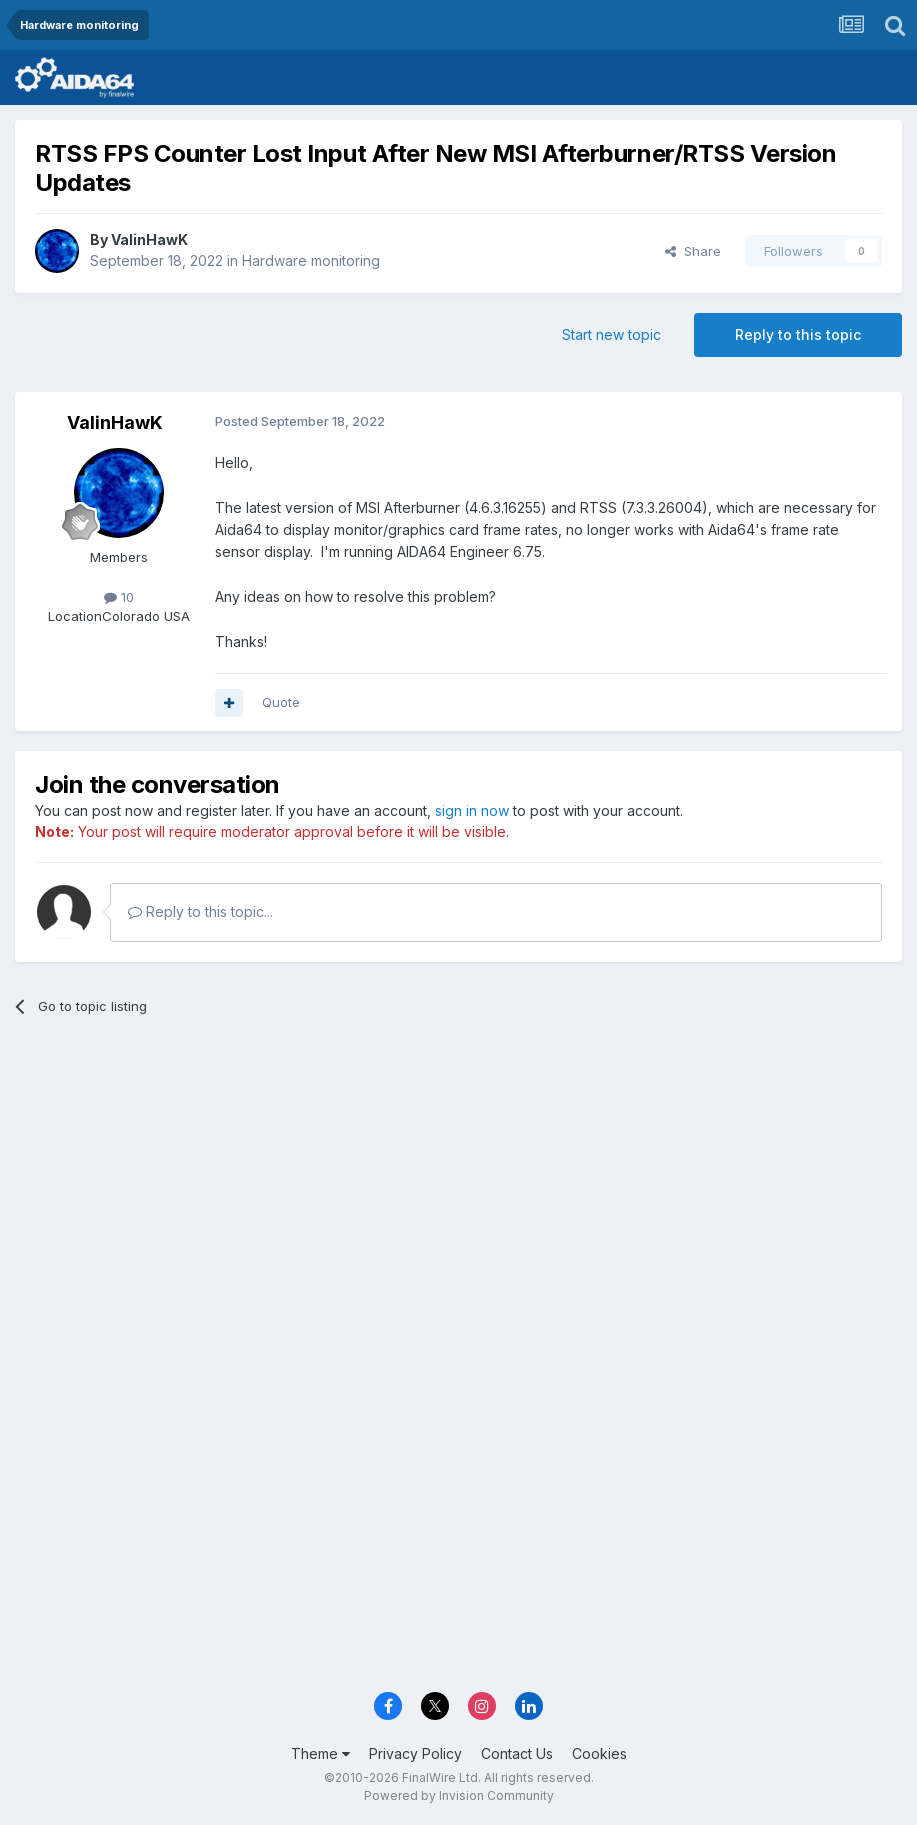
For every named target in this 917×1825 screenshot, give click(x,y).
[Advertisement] (458, 1186)
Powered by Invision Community (459, 1795)
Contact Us (517, 1753)
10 (119, 597)
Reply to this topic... (200, 911)
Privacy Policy (415, 1753)
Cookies (599, 1753)
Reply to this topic (798, 334)
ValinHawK (149, 239)
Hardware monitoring (311, 260)
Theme (320, 1753)
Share (693, 251)
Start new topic (611, 334)
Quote (281, 702)
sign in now (472, 810)
